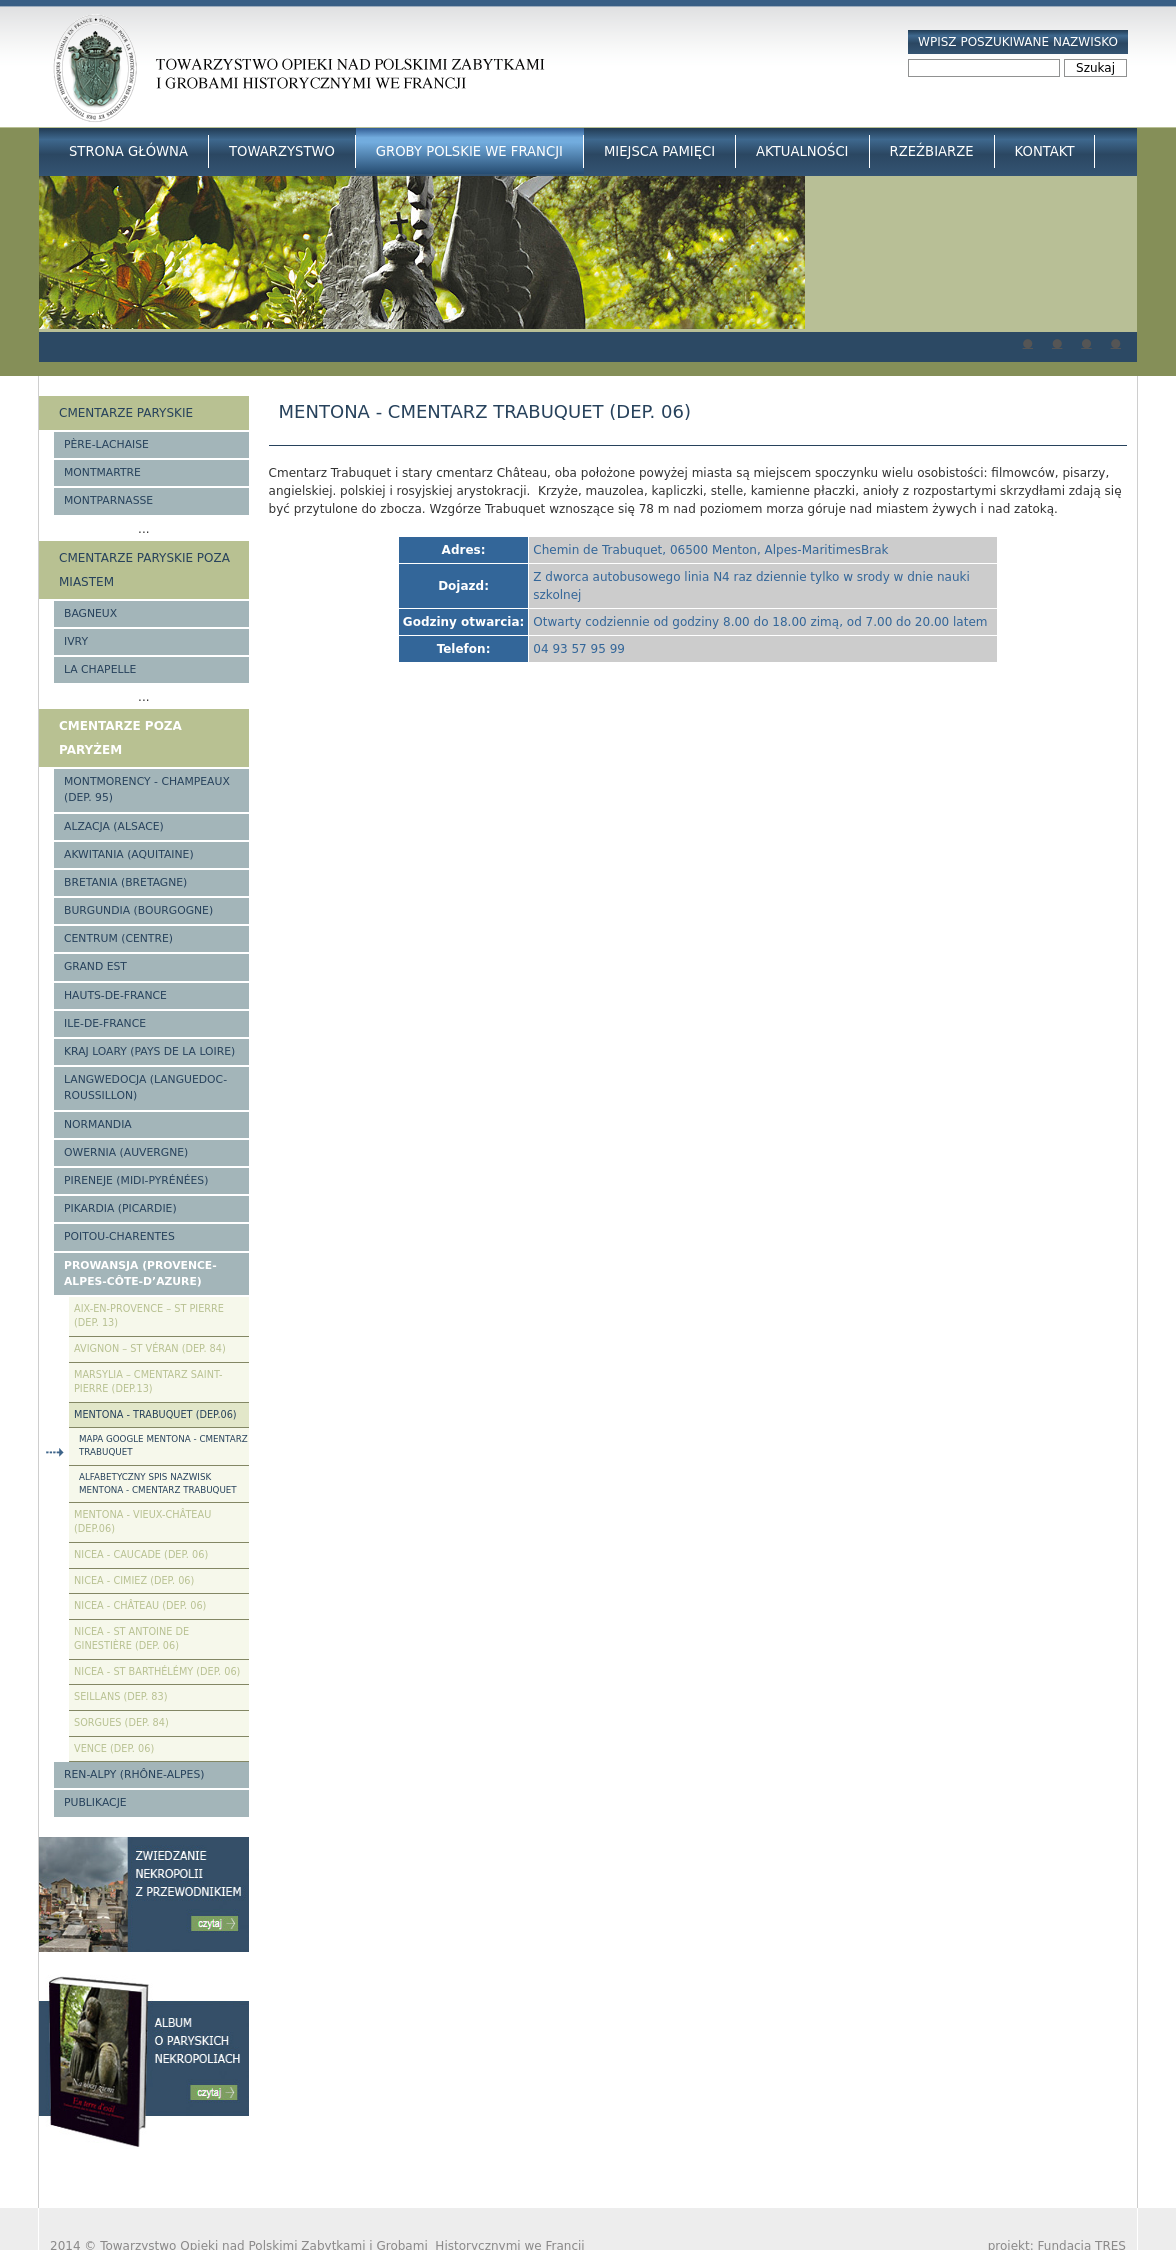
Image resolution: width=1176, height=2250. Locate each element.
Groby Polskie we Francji (469, 151)
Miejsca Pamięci (659, 151)
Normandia (98, 1124)
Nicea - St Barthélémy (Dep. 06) (157, 1671)
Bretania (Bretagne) (125, 882)
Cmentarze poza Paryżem (120, 738)
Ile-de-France (105, 1023)
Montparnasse (108, 500)
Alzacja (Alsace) (114, 826)
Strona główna (128, 151)
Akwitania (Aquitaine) (129, 854)
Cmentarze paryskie (126, 413)
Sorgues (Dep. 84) (121, 1722)
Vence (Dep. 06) (114, 1748)
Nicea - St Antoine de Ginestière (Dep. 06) (131, 1639)
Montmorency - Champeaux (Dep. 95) (147, 789)
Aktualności (802, 151)
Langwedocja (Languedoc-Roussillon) (145, 1087)
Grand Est (95, 966)
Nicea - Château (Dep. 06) (140, 1605)
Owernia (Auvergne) (126, 1152)
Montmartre (102, 472)
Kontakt (1045, 151)
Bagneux (90, 613)
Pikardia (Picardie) (120, 1208)
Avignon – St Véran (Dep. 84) (150, 1348)
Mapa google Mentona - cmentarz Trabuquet (163, 1445)
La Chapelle (100, 669)
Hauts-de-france (115, 995)
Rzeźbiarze (932, 151)
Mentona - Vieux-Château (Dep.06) (142, 1522)
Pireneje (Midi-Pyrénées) (136, 1180)
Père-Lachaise (106, 444)
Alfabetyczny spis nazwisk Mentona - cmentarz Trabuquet (158, 1483)
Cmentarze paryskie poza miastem (144, 570)
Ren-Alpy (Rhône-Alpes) (134, 1774)
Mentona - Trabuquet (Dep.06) (155, 1414)
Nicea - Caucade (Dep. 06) (141, 1554)
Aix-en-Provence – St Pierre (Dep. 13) (149, 1316)
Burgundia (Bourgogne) (138, 910)
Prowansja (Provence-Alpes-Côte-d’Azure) (140, 1273)
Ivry (76, 641)
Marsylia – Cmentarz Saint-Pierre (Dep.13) (148, 1382)
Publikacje (95, 1802)
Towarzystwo (282, 151)
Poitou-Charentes (119, 1236)
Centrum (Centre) (118, 938)
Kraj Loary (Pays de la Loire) (149, 1051)
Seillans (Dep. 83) (121, 1696)
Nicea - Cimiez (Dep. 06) (134, 1580)
